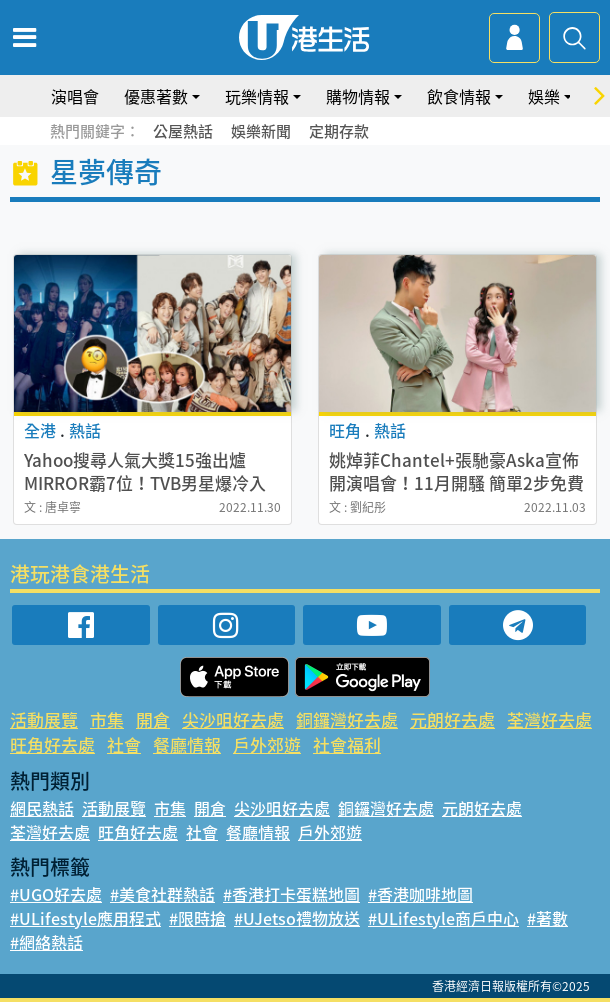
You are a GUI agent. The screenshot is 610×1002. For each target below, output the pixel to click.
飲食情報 (459, 96)
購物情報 (358, 96)
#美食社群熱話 (162, 894)
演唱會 (75, 96)
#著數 (547, 918)
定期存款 (339, 131)
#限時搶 (197, 918)
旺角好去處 (52, 744)
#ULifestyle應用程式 (85, 918)
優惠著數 (156, 96)
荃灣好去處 (549, 719)
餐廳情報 (187, 744)
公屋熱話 (183, 131)
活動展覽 (44, 719)
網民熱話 (42, 808)
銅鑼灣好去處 (347, 719)
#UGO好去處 (56, 894)
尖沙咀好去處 (233, 719)
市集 (107, 719)
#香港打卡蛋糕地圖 (291, 894)
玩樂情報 (257, 96)
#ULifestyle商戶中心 (443, 918)
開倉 (153, 719)
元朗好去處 (452, 719)
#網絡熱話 (46, 942)
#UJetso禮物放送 (297, 918)
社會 (124, 744)
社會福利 (347, 744)
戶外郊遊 (267, 744)
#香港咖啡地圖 (420, 894)
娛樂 (544, 96)
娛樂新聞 (261, 131)
